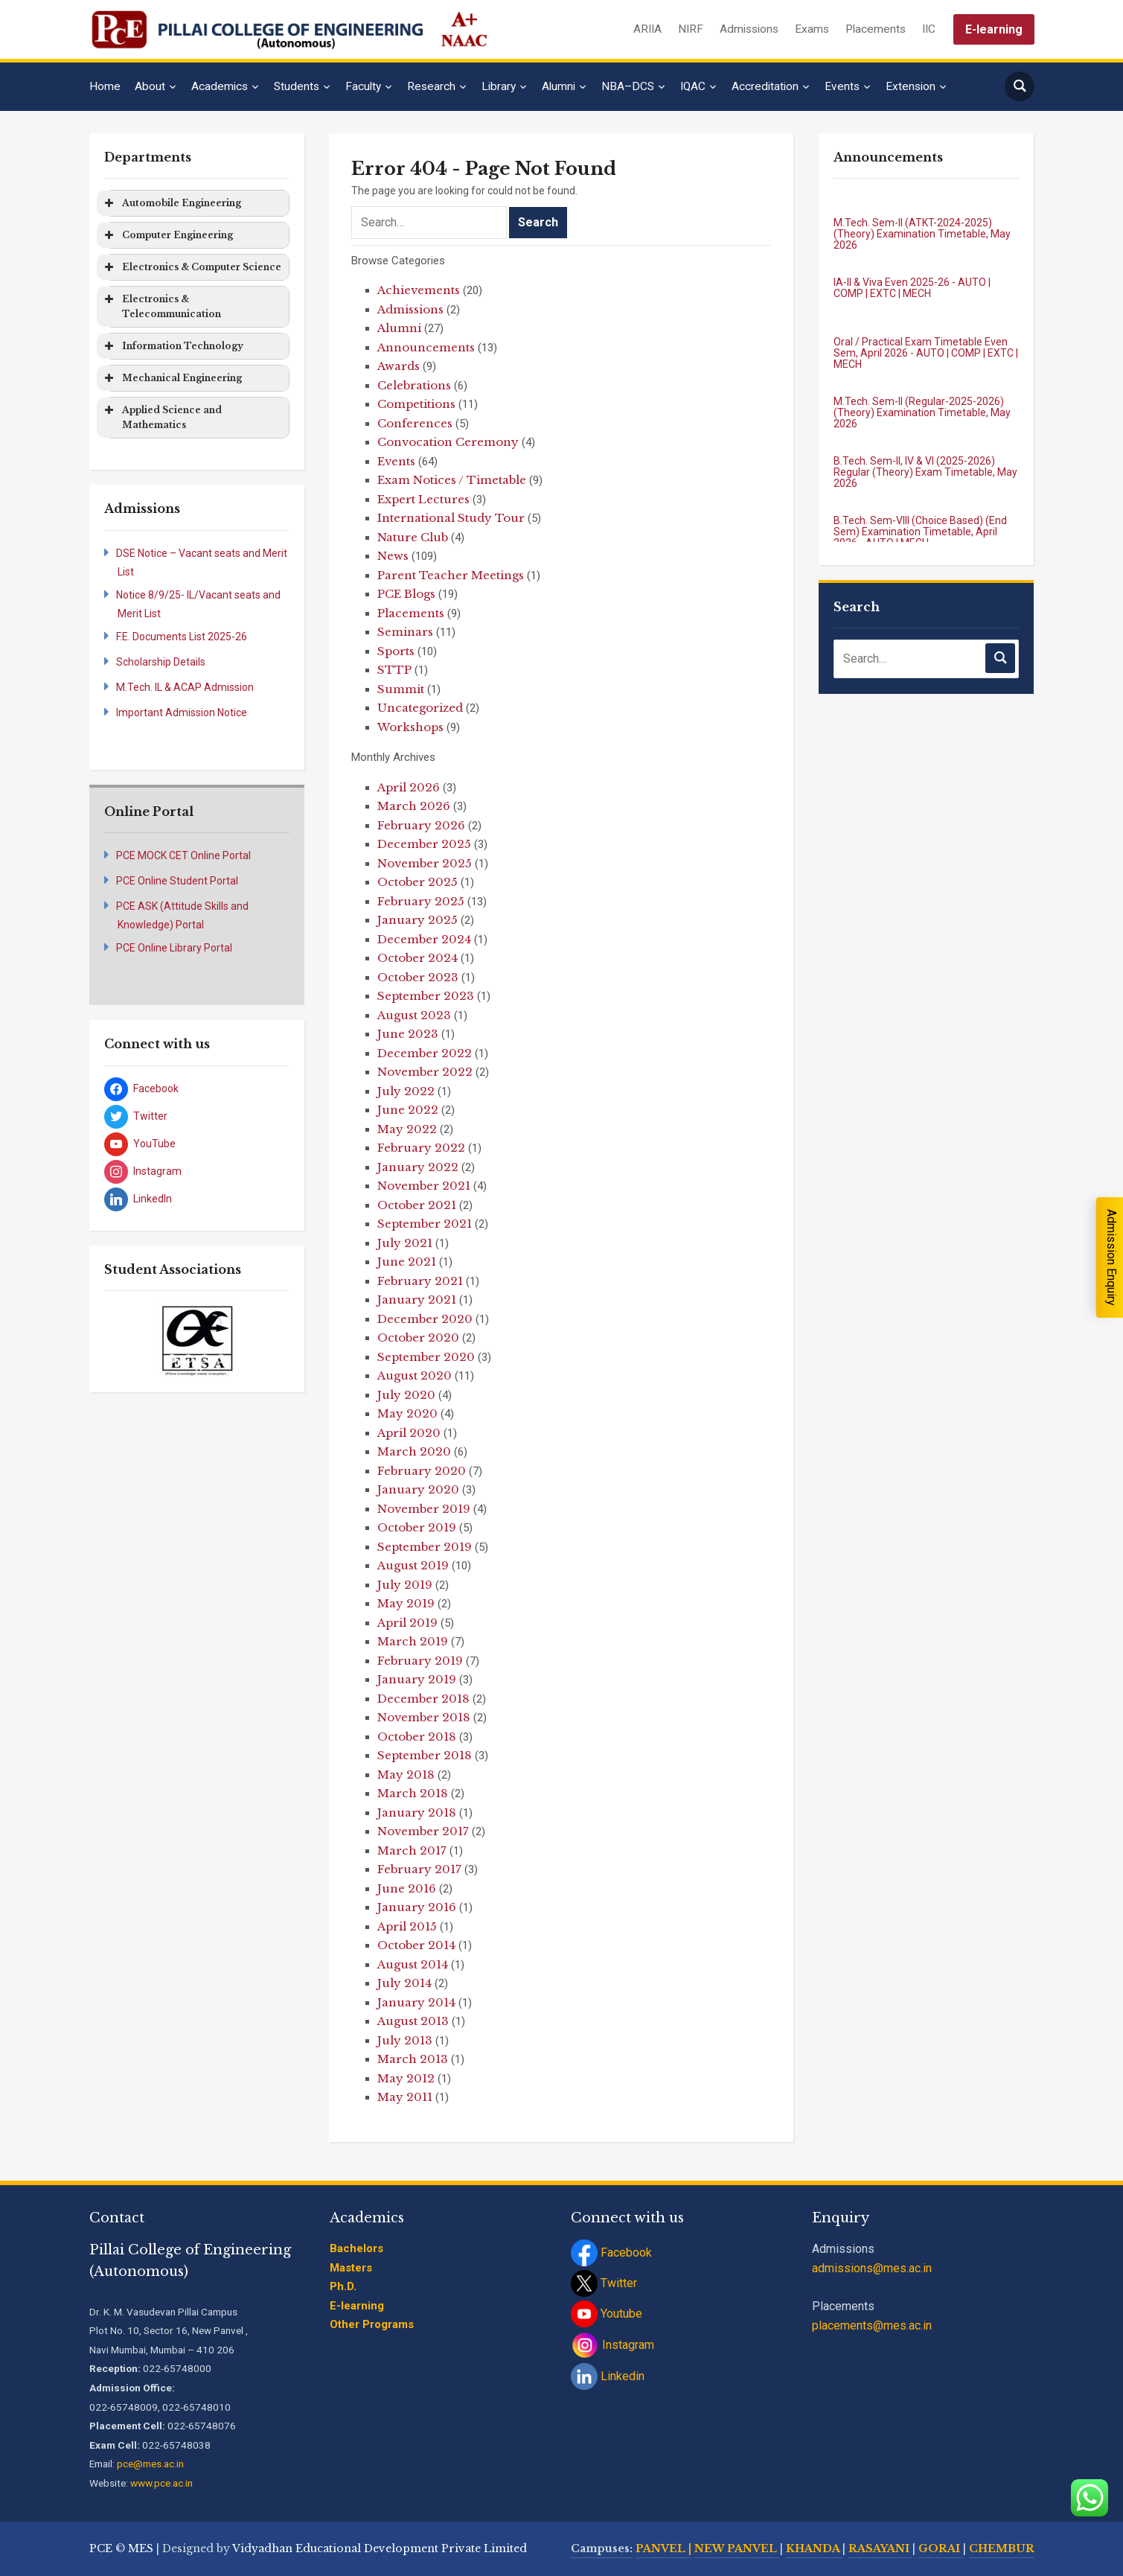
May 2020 (407, 1413)
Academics (219, 86)
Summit (400, 689)
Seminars (405, 632)
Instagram (612, 2345)
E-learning (994, 29)
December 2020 (425, 1319)
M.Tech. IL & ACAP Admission (185, 687)
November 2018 (423, 1717)
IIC (928, 29)
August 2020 (414, 1375)
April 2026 (408, 787)
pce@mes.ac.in (150, 2464)
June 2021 (406, 1261)
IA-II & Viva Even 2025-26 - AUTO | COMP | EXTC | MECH (912, 287)
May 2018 (406, 1774)
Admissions (749, 29)
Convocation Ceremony (448, 442)
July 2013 (404, 2040)
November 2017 (423, 1831)
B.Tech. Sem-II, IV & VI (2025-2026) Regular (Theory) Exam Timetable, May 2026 (925, 472)
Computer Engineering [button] (167, 235)
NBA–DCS (627, 86)
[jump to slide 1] (171, 1358)
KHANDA (814, 2548)
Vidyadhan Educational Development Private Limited (379, 2548)
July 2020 (406, 1395)
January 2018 (416, 1812)
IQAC (693, 86)
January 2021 (416, 1299)
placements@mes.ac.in (872, 2325)
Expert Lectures (423, 499)
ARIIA (647, 29)
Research (431, 86)
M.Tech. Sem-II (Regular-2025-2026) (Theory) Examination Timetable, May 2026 (922, 412)
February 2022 (421, 1148)
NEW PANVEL (737, 2548)
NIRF (690, 29)
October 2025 (417, 882)
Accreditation (765, 86)
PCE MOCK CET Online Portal (183, 855)
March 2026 (413, 806)
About (150, 86)
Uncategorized (420, 708)
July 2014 (404, 1983)
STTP (394, 670)
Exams (812, 29)
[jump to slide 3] (204, 1358)
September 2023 (425, 996)
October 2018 (416, 1736)
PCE (100, 2548)
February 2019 (420, 1661)
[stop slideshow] (199, 1367)
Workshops (410, 727)
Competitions (416, 404)
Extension (910, 86)
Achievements (418, 290)
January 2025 (417, 920)
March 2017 (412, 1850)
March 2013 (412, 2059)
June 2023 (407, 1034)
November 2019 (423, 1509)
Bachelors (356, 2248)
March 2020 (414, 1451)
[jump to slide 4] (221, 1358)
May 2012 (406, 2078)
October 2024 (417, 958)
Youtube (606, 2313)
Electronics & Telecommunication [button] (161, 305)
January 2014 (416, 2002)
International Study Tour (451, 518)
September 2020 (426, 1357)
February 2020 (421, 1471)
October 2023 (417, 977)
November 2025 (424, 863)
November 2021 (423, 1186)
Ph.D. (343, 2286)
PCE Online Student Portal (177, 881)
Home (105, 86)
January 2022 (417, 1167)
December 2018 (423, 1699)
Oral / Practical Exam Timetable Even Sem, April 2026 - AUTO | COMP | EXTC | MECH (926, 353)
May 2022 (407, 1129)
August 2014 (412, 1964)
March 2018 (412, 1793)
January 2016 (416, 1907)
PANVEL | (663, 2548)
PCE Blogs (406, 594)
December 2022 (424, 1053)
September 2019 (424, 1547)
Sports (396, 651)
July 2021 (404, 1243)
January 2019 (416, 1679)
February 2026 (421, 825)
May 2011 (404, 2097)
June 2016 (406, 1888)
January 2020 (418, 1489)
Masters (351, 2267)
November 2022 (425, 1072)
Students (296, 86)
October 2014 (416, 1945)
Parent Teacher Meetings (450, 575)
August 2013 (413, 2021)
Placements (875, 29)
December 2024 (424, 939)
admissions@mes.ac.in (872, 2268)
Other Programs (372, 2324)
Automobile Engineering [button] (171, 203)
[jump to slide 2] (188, 1358)
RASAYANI (880, 2548)
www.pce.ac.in (161, 2483)
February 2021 (420, 1281)
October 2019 (416, 1527)
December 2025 (424, 844)
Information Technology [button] (172, 346)
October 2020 (418, 1337)
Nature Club (412, 537)
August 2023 (414, 1015)
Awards (398, 366)
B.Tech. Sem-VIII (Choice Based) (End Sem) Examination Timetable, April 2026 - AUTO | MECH (920, 531)
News (393, 556)
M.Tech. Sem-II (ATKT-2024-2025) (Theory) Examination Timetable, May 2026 (922, 234)
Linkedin (607, 2376)
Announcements (426, 347)
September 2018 (424, 1755)
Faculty (363, 86)
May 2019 (406, 1603)
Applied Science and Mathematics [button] (162, 416)
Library (498, 86)
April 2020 (409, 1433)
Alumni (558, 86)
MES (140, 2548)
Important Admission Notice (181, 712)
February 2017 (419, 1869)
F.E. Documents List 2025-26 (181, 637)
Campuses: (602, 2548)
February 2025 (420, 901)
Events (842, 86)
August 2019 (413, 1565)
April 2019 (407, 1623)
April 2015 (407, 1926)
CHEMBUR (1001, 2548)
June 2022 (407, 1110)
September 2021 (424, 1224)
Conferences (414, 423)
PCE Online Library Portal (174, 948)
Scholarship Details (160, 662)
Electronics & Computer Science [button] (191, 267)
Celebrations (414, 385)
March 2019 (412, 1641)
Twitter (604, 2283)
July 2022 (406, 1091)
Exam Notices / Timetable (451, 480)
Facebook (611, 2252)
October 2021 (416, 1205)
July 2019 (404, 1585)
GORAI (940, 2548)
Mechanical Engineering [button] (172, 378)
